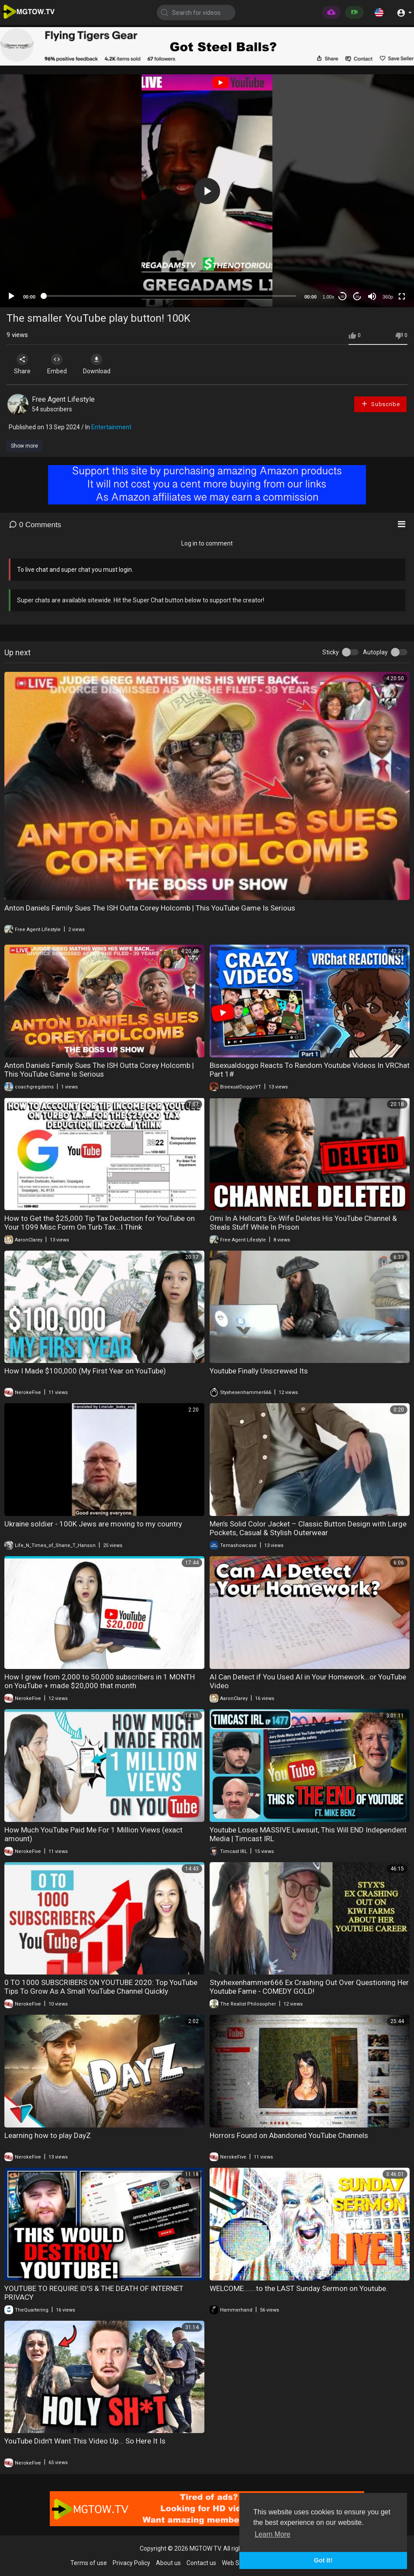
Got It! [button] (323, 2560)
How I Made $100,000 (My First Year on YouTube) (85, 1370)
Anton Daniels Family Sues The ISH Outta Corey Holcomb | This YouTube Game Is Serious (149, 908)
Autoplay (375, 652)
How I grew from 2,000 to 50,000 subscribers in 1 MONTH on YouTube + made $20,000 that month (99, 1681)
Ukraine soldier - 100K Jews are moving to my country (93, 1523)
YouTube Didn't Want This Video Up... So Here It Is (85, 2441)
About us (168, 2562)
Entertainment (111, 427)
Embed (58, 364)
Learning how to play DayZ (47, 2135)
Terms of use (88, 2562)
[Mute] (372, 296)
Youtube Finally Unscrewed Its (259, 1370)
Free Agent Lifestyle (63, 399)
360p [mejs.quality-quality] (388, 296)
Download (98, 364)
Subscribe (380, 403)
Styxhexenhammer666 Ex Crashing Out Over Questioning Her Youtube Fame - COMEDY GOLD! (309, 1986)
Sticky (330, 652)
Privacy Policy (131, 2562)
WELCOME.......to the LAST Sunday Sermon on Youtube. (299, 2288)
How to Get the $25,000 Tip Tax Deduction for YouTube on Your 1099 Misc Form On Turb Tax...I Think (99, 1222)
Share (22, 364)
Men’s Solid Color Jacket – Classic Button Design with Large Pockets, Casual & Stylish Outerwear (308, 1528)
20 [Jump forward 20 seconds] (357, 297)
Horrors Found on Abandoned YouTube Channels (289, 2135)
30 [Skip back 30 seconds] (343, 297)
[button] (379, 12)
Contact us (201, 2562)
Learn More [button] (272, 2534)
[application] (207, 190)
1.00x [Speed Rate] (329, 296)
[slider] (170, 296)
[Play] (11, 296)
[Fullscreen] (401, 296)
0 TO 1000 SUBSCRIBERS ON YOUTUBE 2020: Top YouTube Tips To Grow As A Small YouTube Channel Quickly (100, 1986)
